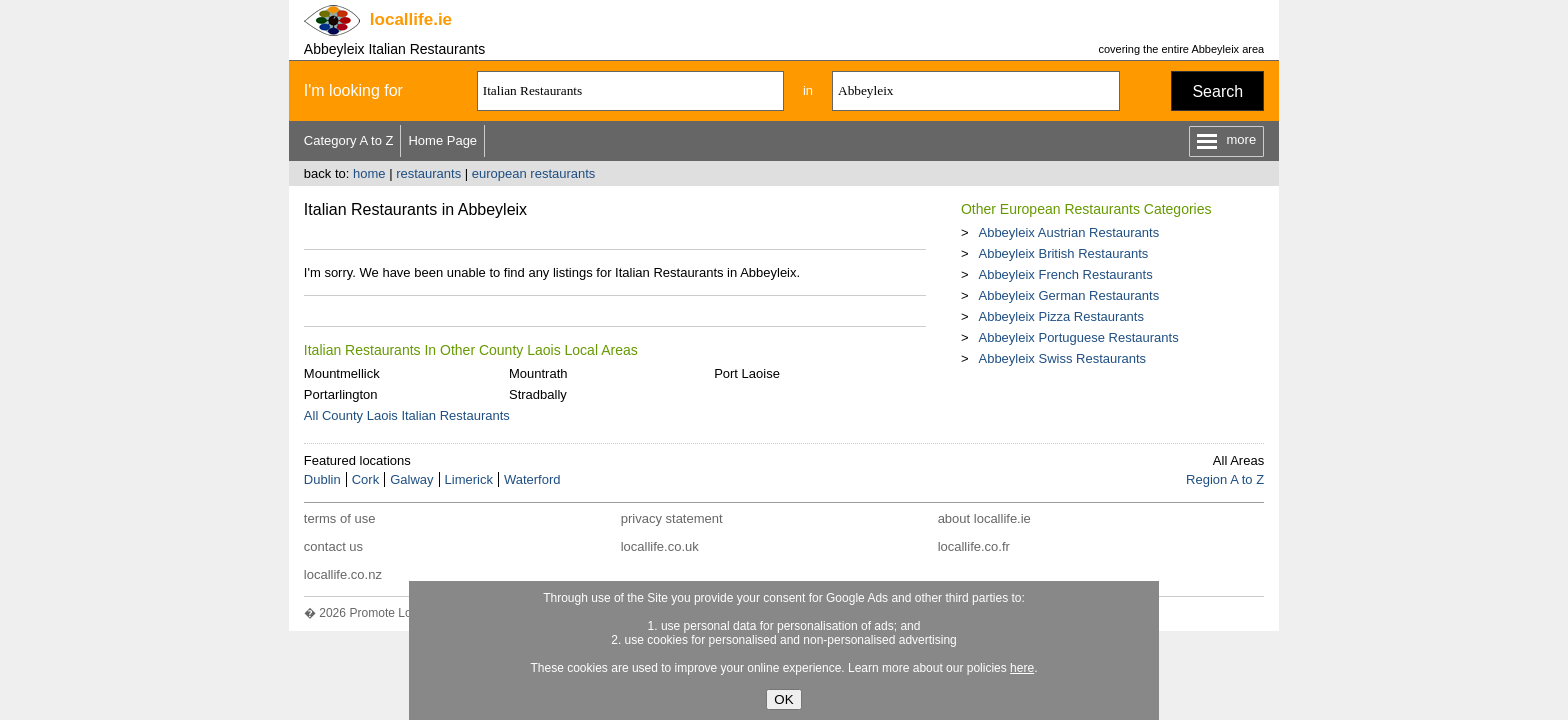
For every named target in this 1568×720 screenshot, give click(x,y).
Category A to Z (349, 140)
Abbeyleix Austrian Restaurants (1068, 232)
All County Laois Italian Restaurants (407, 415)
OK (783, 699)
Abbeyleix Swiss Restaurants (1062, 358)
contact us (333, 546)
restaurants (428, 173)
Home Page (442, 140)
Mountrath (538, 373)
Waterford (532, 479)
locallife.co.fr (974, 546)
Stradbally (538, 394)
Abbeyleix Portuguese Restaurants (1078, 337)
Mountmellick (342, 373)
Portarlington (341, 394)
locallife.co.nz (343, 574)
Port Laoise (747, 373)
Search (1217, 91)
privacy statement (672, 518)
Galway (411, 479)
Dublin (322, 479)
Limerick (469, 479)
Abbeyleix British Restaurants (1063, 253)
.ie (411, 19)
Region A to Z (1225, 479)
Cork (365, 479)
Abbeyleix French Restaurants (1065, 274)
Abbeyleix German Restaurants (1068, 295)
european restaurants (534, 173)
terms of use (340, 518)
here (1022, 668)
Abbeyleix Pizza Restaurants (1060, 316)
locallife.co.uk (660, 546)
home (369, 173)
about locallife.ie (984, 518)
